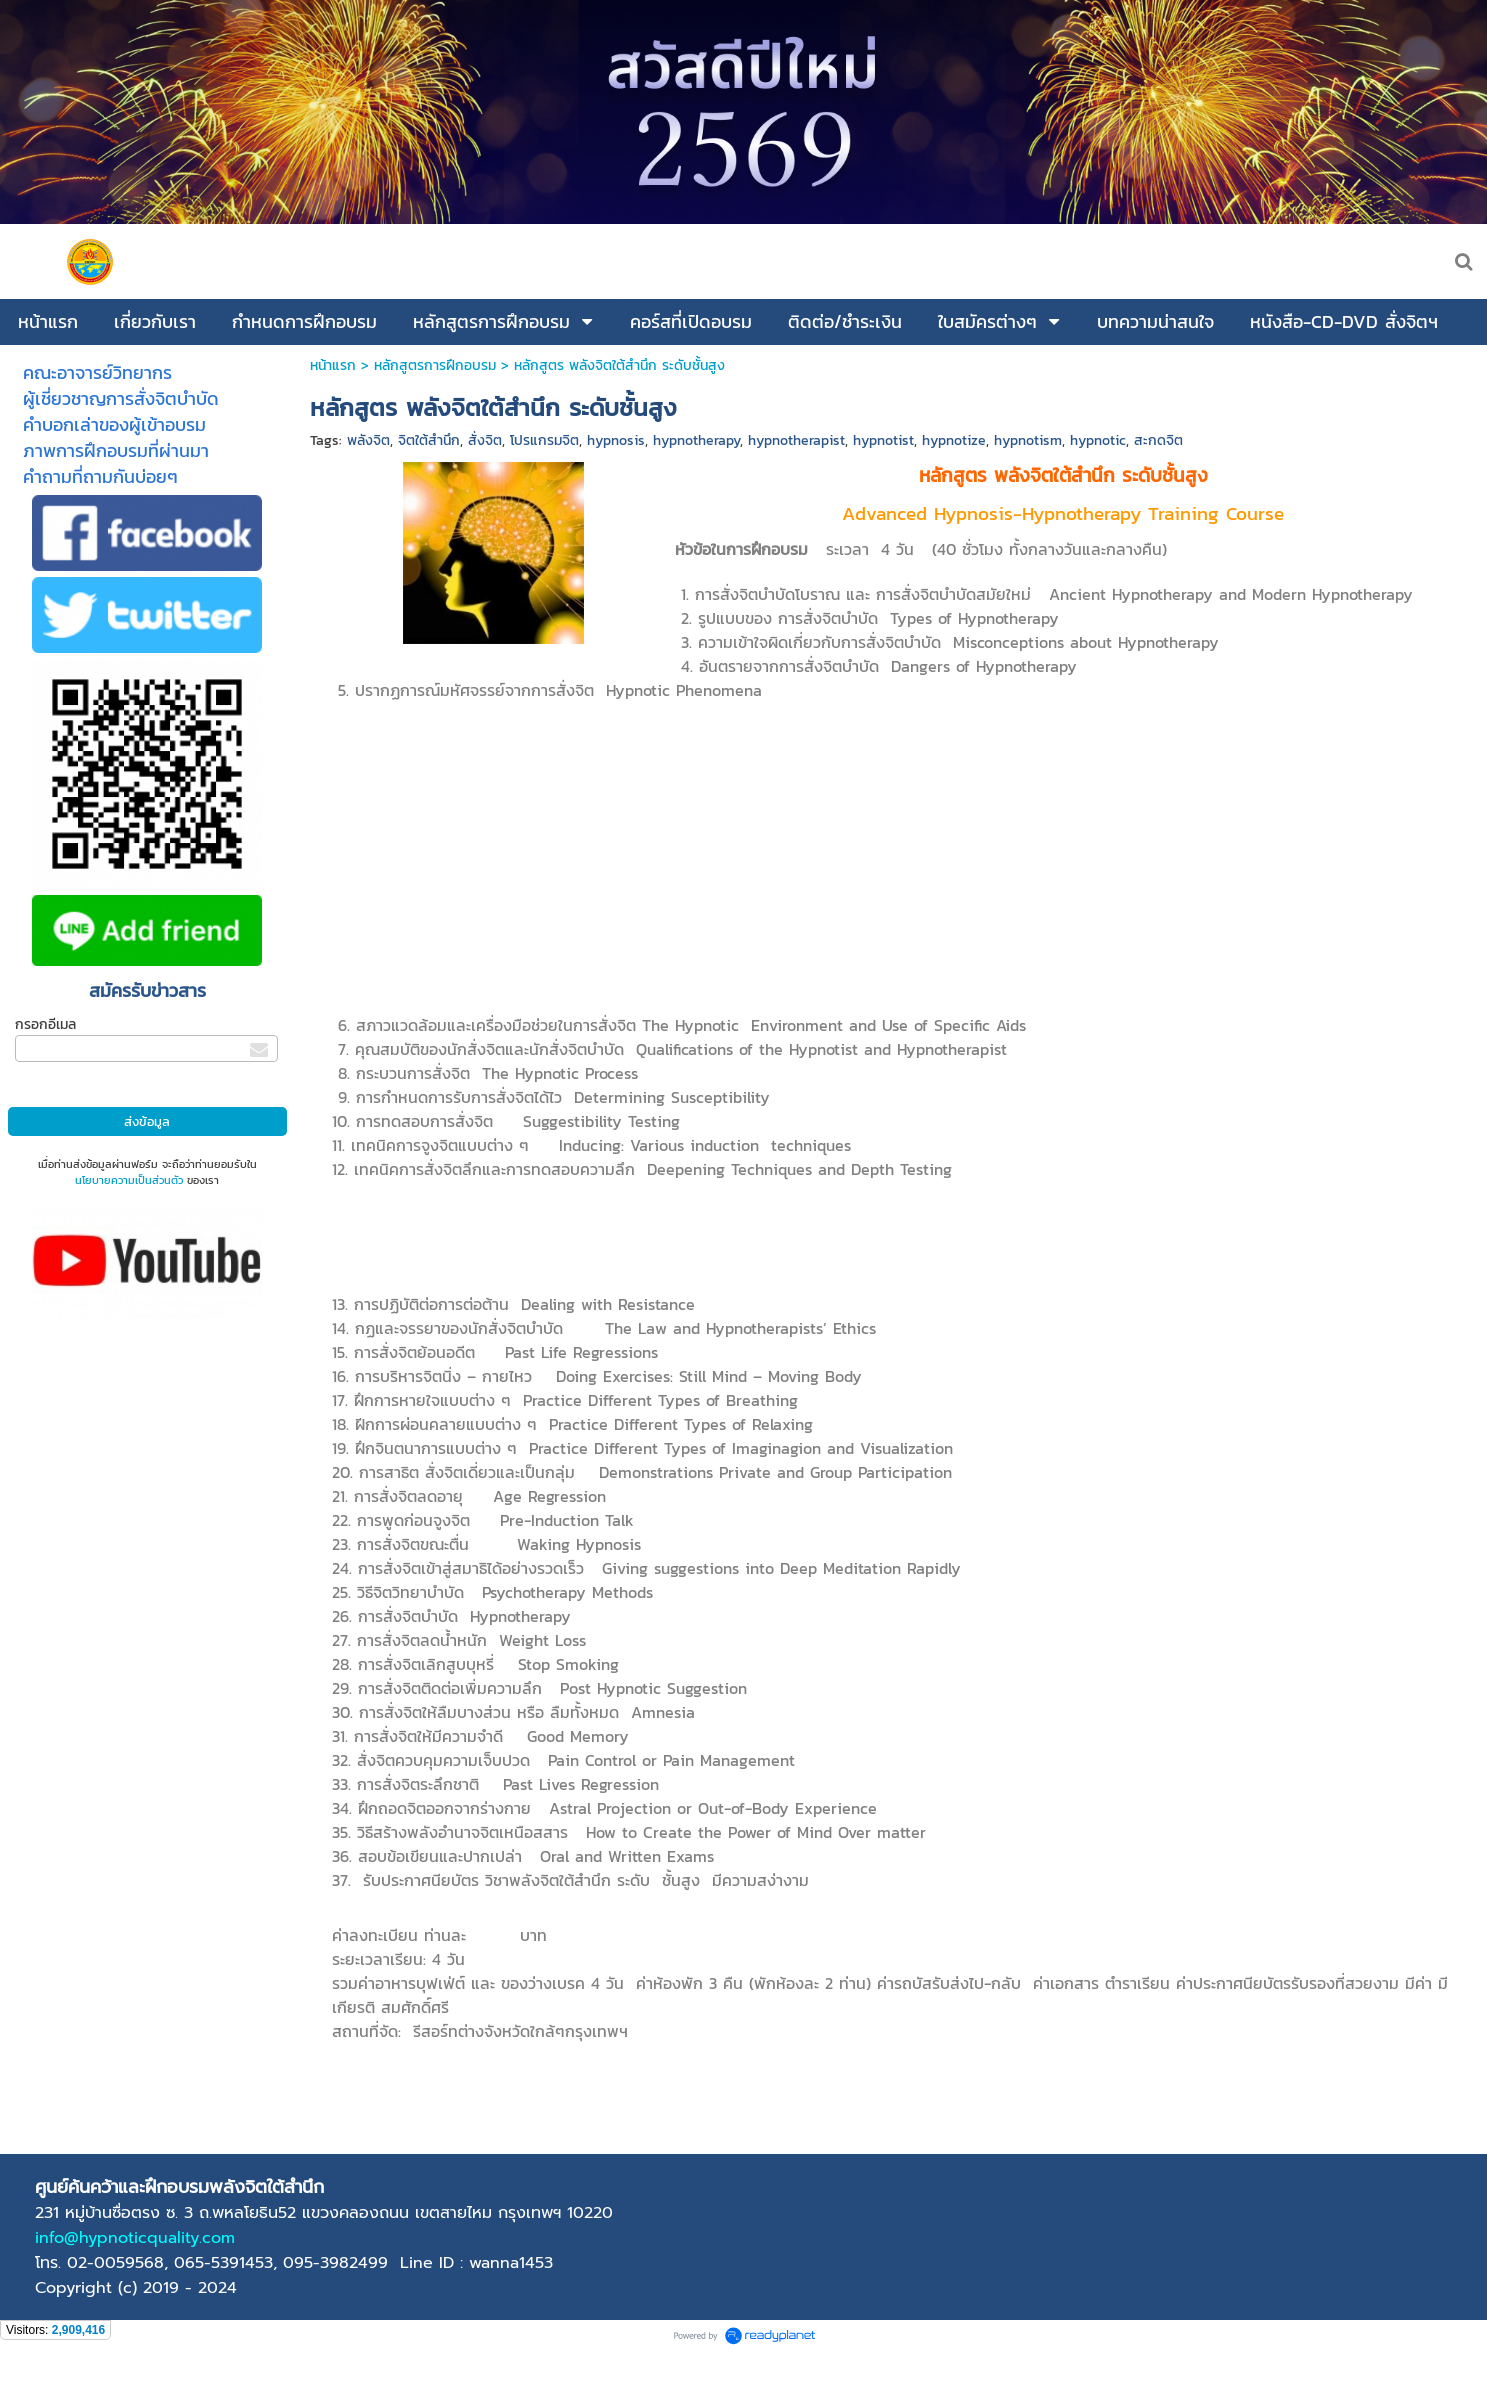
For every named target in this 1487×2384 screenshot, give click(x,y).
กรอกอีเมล (45, 1024)
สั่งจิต (485, 440)
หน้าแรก (333, 365)
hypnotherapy (696, 440)
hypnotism (1028, 440)
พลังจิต (368, 440)
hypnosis (616, 440)
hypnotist (883, 440)
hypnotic (1098, 440)
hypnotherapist (796, 440)
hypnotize (954, 440)
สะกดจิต (1158, 440)
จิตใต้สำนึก (429, 440)
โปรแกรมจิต (544, 440)
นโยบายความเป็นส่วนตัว (129, 1180)
